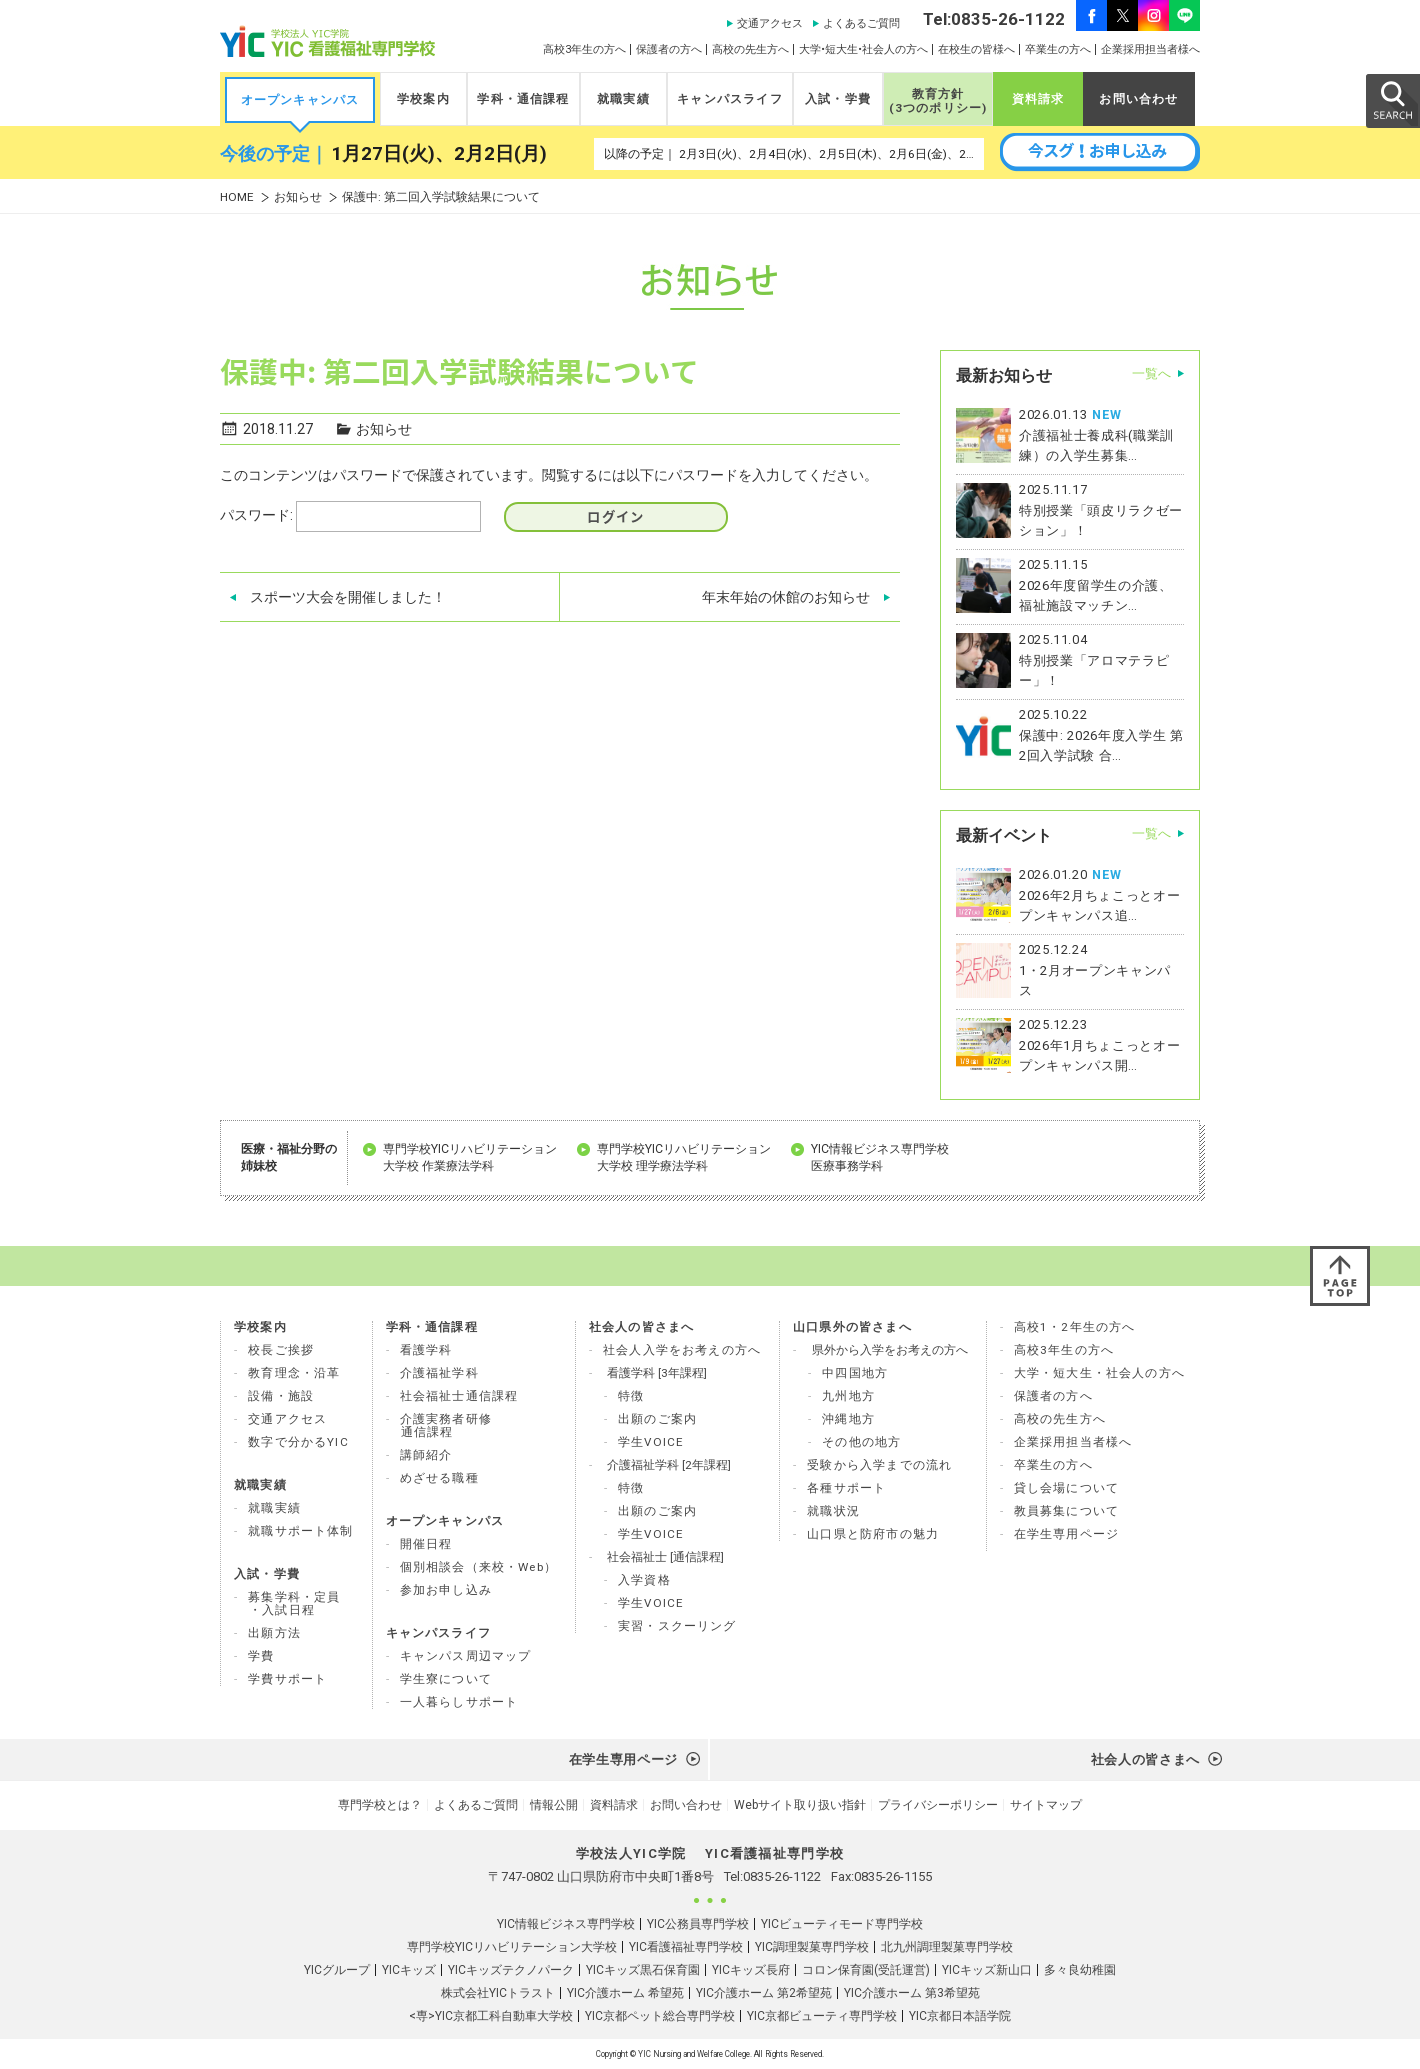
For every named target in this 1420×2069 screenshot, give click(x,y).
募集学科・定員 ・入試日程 (294, 1603)
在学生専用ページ (1066, 1534)
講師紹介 (426, 1455)
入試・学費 (838, 99)
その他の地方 (861, 1442)
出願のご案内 (657, 1419)
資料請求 (1038, 99)
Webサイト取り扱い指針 (800, 1805)
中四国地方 (855, 1373)
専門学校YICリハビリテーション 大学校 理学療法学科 (684, 1157)
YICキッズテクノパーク (511, 1970)
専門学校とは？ (380, 1805)
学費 (261, 1656)
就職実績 (623, 99)
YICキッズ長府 (751, 1970)
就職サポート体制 (300, 1531)
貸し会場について (1066, 1488)
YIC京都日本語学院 (960, 2016)
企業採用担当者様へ (1150, 49)
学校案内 (423, 99)
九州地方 (848, 1396)
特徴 (631, 1396)
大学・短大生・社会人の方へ (1099, 1373)
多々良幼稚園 (1080, 1970)
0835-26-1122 (782, 1876)
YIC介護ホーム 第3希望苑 (912, 1993)
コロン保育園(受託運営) (866, 1970)
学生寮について (446, 1679)
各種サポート (846, 1488)
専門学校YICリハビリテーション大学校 (512, 1947)
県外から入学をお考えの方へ (890, 1350)
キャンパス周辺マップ (466, 1656)
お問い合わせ (1138, 99)
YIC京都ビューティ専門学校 (822, 2016)
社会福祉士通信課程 (459, 1396)
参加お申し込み (446, 1590)
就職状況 (833, 1511)
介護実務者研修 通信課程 (446, 1425)
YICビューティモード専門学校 (842, 1924)
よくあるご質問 (861, 23)
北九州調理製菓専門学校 (947, 1947)
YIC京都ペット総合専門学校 (660, 2016)
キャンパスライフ (729, 99)
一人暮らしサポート (459, 1702)
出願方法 (274, 1633)
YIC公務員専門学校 (698, 1924)
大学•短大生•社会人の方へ (863, 49)
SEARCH (1392, 100)
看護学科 (426, 1350)
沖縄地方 (848, 1419)
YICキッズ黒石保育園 (643, 1970)
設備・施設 (281, 1396)
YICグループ (337, 1970)
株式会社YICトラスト (498, 1993)
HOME (237, 197)
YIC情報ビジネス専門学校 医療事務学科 (880, 1157)
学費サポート (287, 1679)
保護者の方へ (669, 49)
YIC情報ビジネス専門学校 (566, 1924)
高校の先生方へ (750, 49)
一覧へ (1151, 373)
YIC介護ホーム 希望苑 (625, 1993)
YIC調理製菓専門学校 (812, 1947)
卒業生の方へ (1058, 49)
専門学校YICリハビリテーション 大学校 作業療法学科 (470, 1157)
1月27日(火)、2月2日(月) (439, 154)
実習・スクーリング (677, 1626)
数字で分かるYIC (298, 1442)
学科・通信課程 (523, 99)
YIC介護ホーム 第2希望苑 (764, 1993)
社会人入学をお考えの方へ (682, 1350)
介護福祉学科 (439, 1373)
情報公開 (554, 1805)
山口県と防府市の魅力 (873, 1534)
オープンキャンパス (300, 100)
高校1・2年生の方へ (1075, 1327)
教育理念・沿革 (294, 1373)
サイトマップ (1046, 1805)
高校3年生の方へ (584, 49)
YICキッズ (409, 1970)
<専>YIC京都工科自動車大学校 (491, 2016)
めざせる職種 (439, 1478)
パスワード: (350, 516)
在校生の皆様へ (976, 49)
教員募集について (1066, 1511)
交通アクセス (770, 23)
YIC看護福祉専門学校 (686, 1947)
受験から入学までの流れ (879, 1465)
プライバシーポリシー (938, 1805)
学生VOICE (651, 1442)
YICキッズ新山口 (987, 1970)
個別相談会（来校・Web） (478, 1567)
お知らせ (298, 197)
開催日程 (426, 1544)
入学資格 (644, 1580)
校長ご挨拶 (281, 1350)
